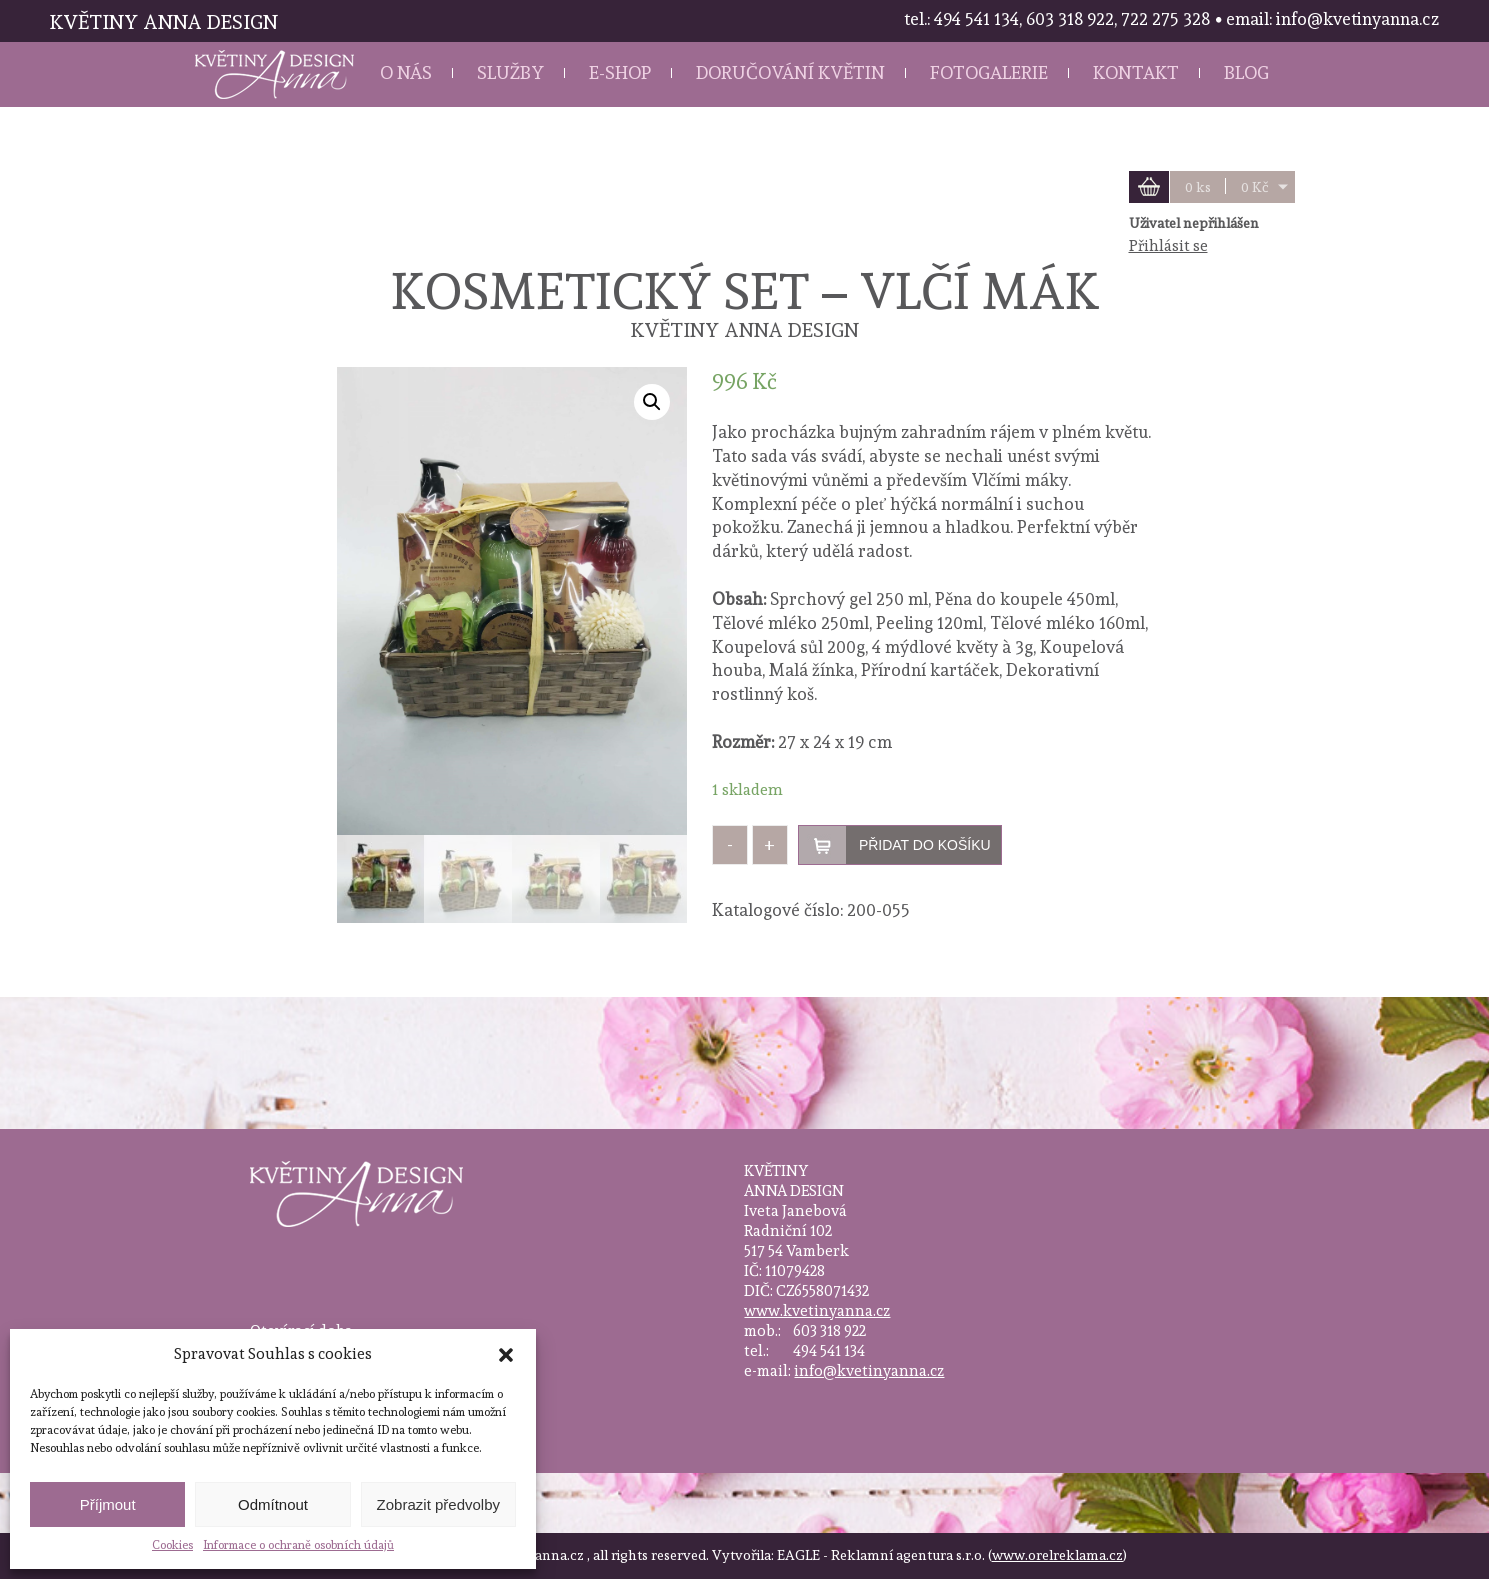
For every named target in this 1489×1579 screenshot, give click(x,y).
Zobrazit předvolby (438, 1504)
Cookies (172, 1545)
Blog (1246, 72)
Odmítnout (273, 1504)
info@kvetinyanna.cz (869, 1371)
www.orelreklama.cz (1057, 1555)
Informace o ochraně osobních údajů (298, 1545)
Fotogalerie (989, 72)
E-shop (620, 72)
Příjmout (108, 1504)
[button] (506, 1355)
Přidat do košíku (925, 845)
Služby (510, 72)
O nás (406, 72)
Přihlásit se (1168, 246)
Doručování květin (790, 72)
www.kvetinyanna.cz (817, 1311)
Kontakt (1136, 72)
